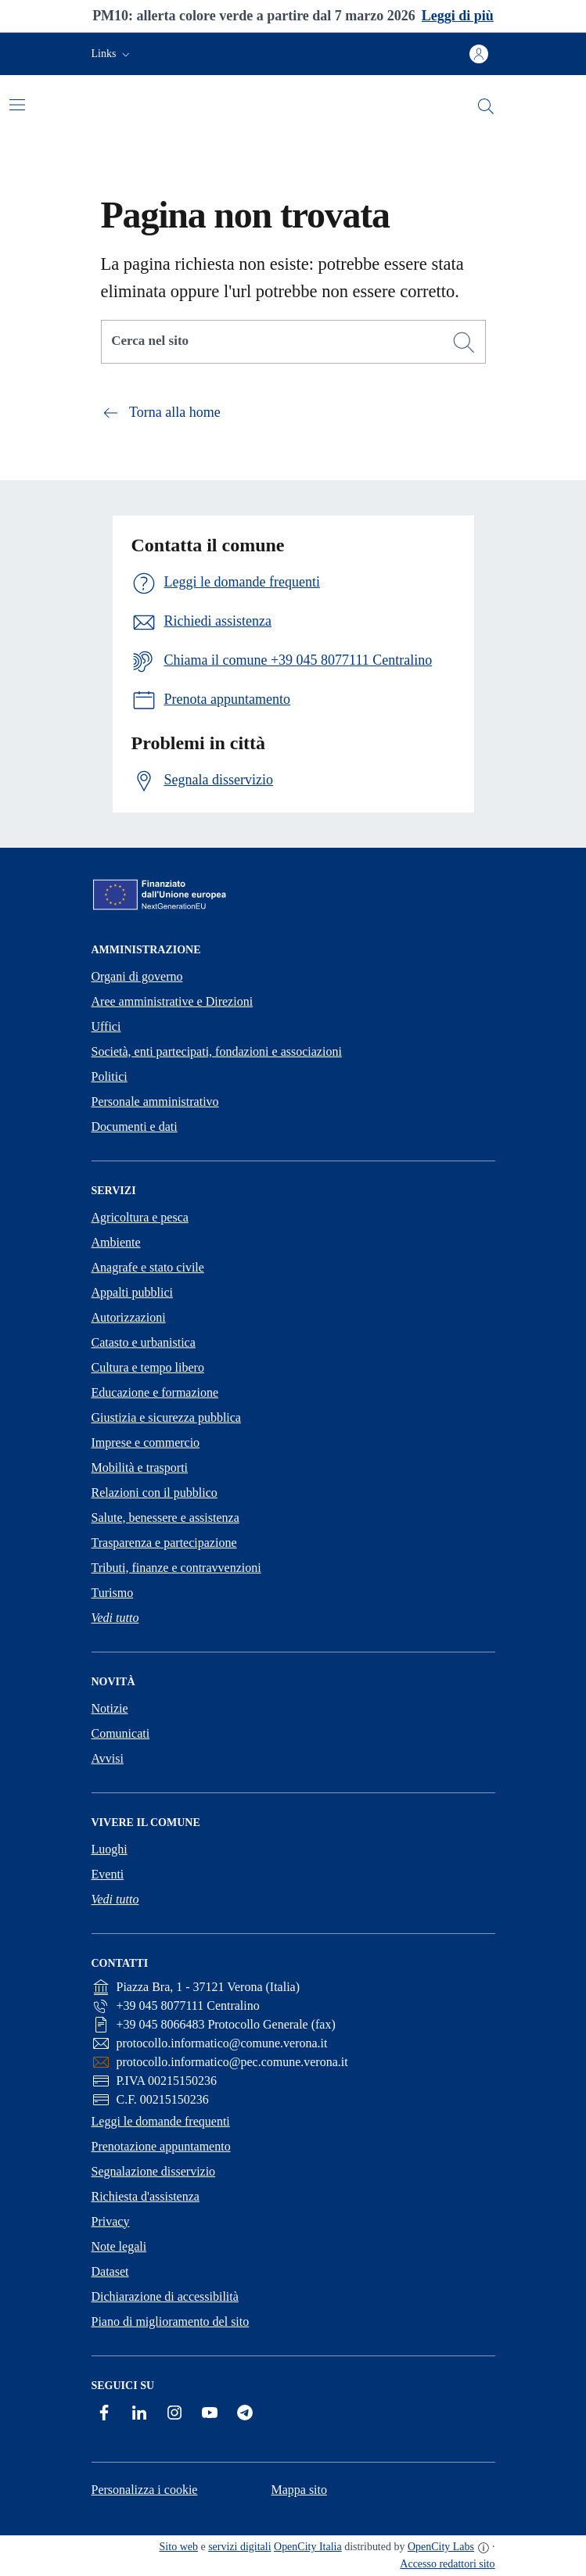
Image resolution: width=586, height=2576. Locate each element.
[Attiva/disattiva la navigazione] (17, 104)
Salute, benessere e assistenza (165, 1517)
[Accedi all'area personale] (479, 54)
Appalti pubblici (132, 1292)
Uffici (106, 1026)
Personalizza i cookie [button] (145, 2489)
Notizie (110, 1708)
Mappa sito (299, 2489)
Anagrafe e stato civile (148, 1267)
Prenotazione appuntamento (161, 2146)
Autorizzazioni (129, 1317)
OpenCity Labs (441, 2547)
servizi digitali (239, 2547)
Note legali (119, 2246)
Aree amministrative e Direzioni (172, 1001)
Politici (110, 1076)
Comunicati (121, 1733)
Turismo (113, 1592)
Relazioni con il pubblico (155, 1492)
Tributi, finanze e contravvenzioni (176, 1567)
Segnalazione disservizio (154, 2171)
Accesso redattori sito (447, 2564)
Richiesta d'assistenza (146, 2196)
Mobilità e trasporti (140, 1467)
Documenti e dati (135, 1126)
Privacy (111, 2221)
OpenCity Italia (308, 2547)
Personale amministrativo (155, 1101)
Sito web (179, 2547)
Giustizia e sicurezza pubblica (166, 1417)
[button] (112, 54)
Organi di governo (137, 976)
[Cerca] (464, 342)
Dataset (110, 2271)
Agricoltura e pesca (140, 1217)
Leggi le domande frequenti (161, 2121)
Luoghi (110, 1849)
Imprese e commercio (146, 1442)
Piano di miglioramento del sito (171, 2321)
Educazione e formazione (155, 1392)
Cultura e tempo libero (148, 1367)
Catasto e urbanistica (144, 1342)
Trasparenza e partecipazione (164, 1542)
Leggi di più (458, 15)
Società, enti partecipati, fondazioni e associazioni (217, 1051)
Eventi (108, 1874)
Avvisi (108, 1758)
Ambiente (116, 1242)
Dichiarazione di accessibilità (165, 2296)
